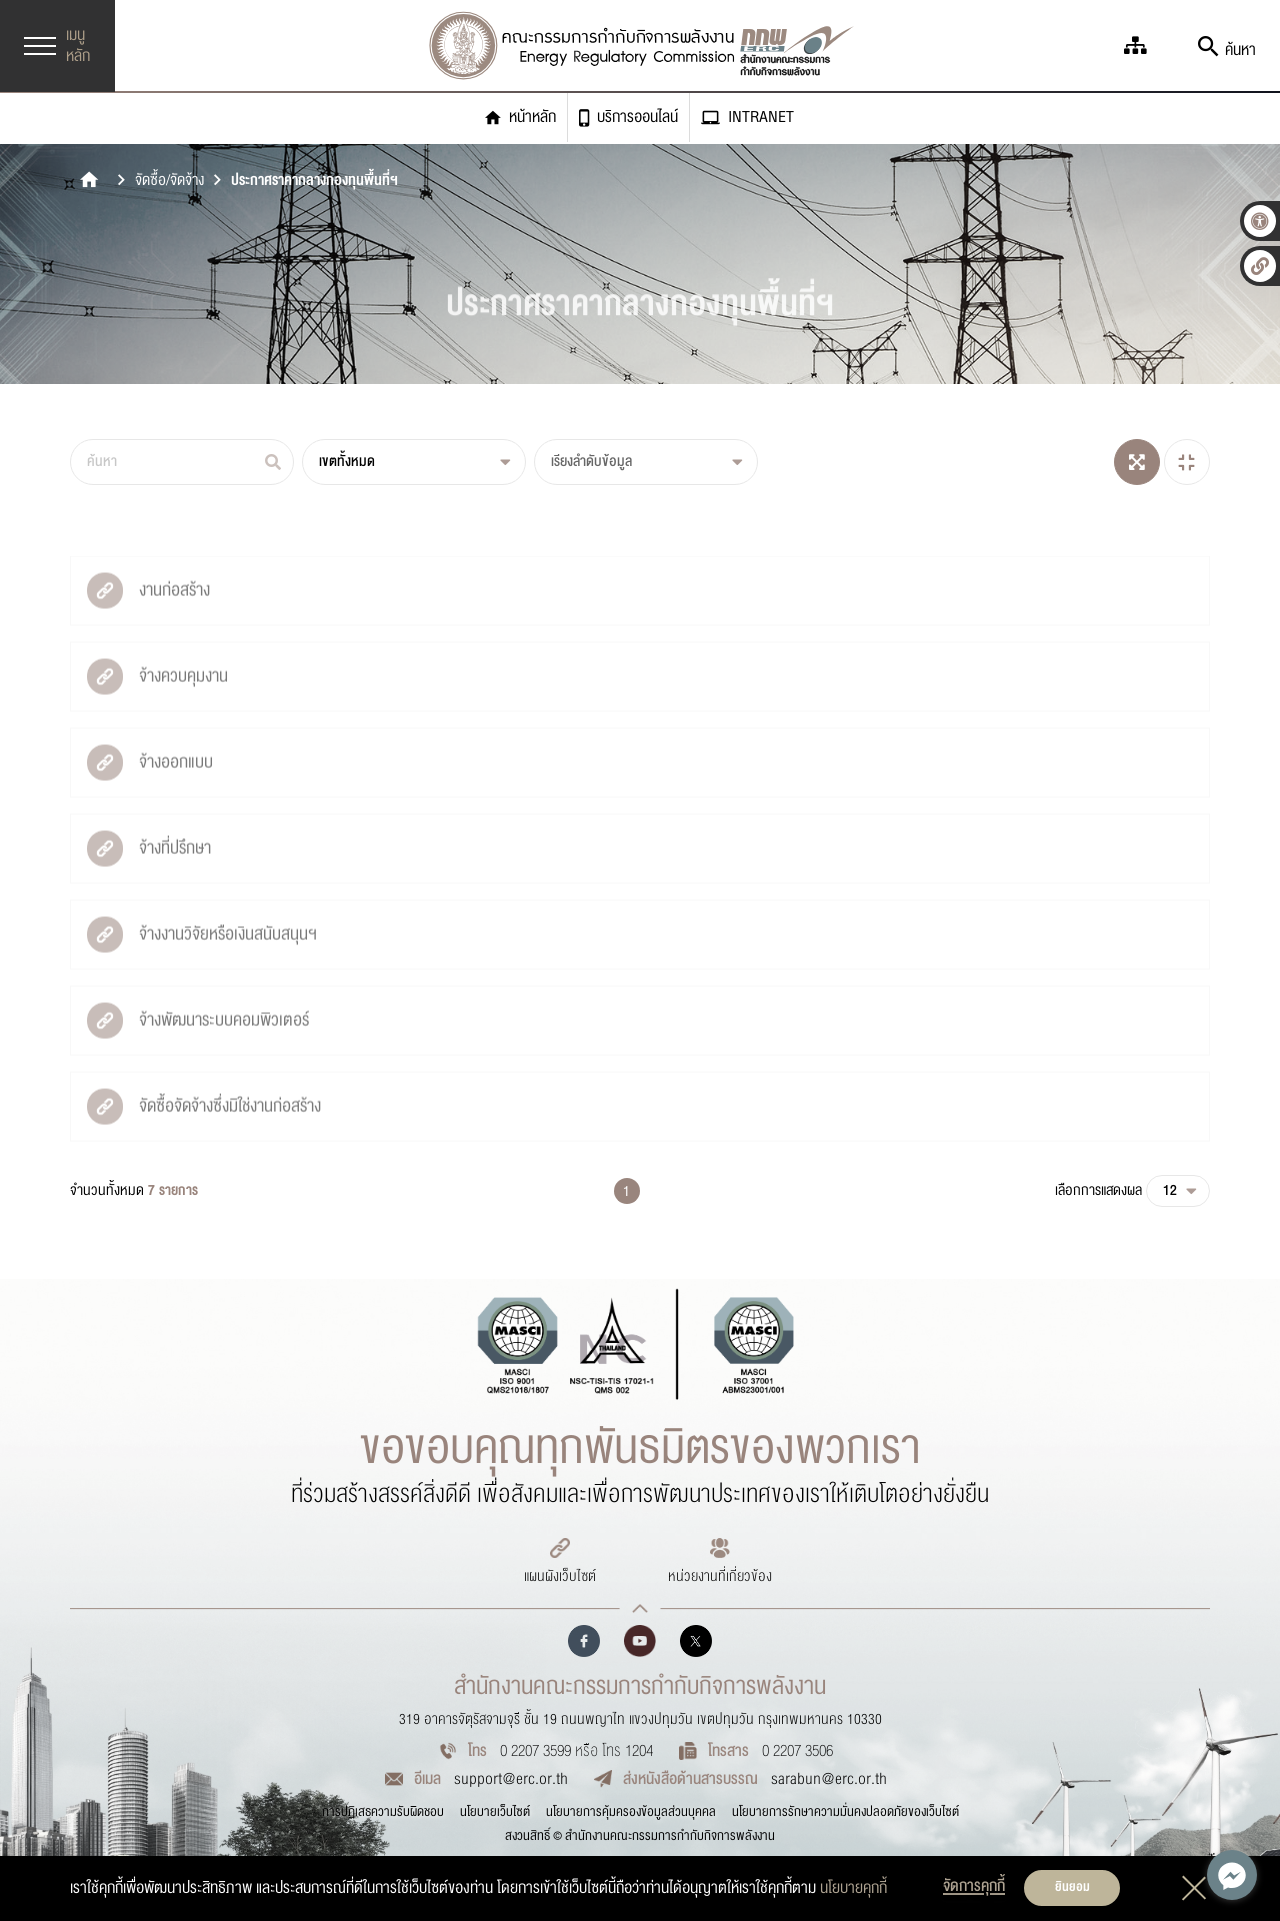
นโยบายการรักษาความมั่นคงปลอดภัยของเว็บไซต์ (845, 1812)
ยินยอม (1072, 1887)
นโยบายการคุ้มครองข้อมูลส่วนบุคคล (631, 1812)
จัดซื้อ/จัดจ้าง (169, 180)
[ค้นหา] (182, 462)
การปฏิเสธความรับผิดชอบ (383, 1812)
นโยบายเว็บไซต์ (495, 1812)
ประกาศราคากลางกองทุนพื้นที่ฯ (314, 180)
